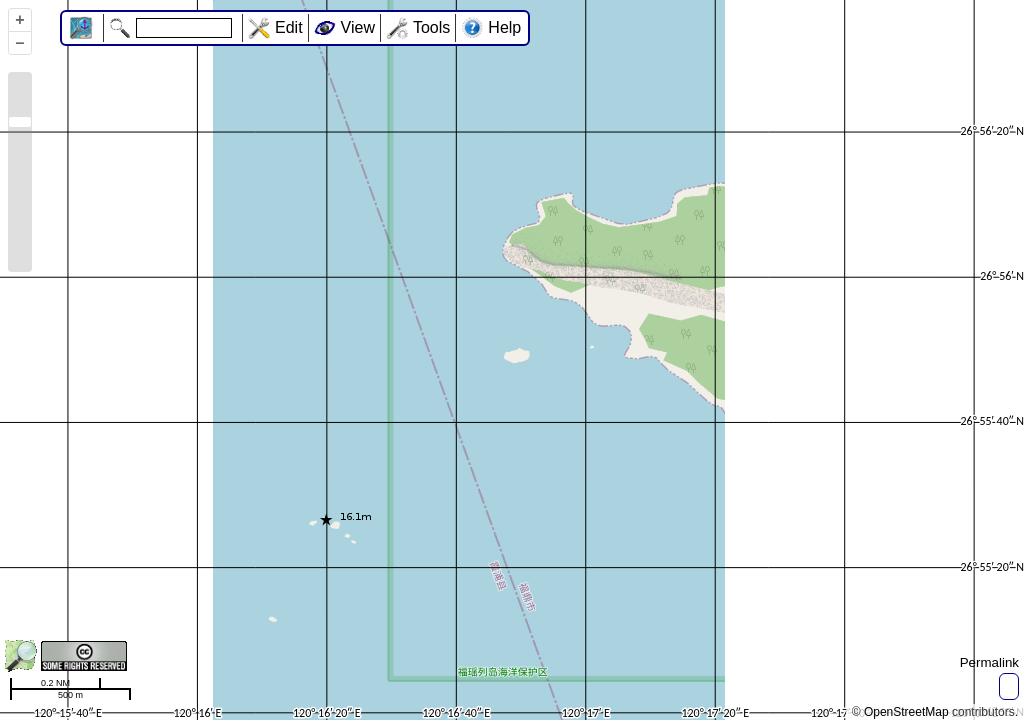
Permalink (989, 662)
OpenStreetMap (906, 712)
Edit (289, 27)
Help (504, 27)
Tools (431, 27)
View (358, 27)
